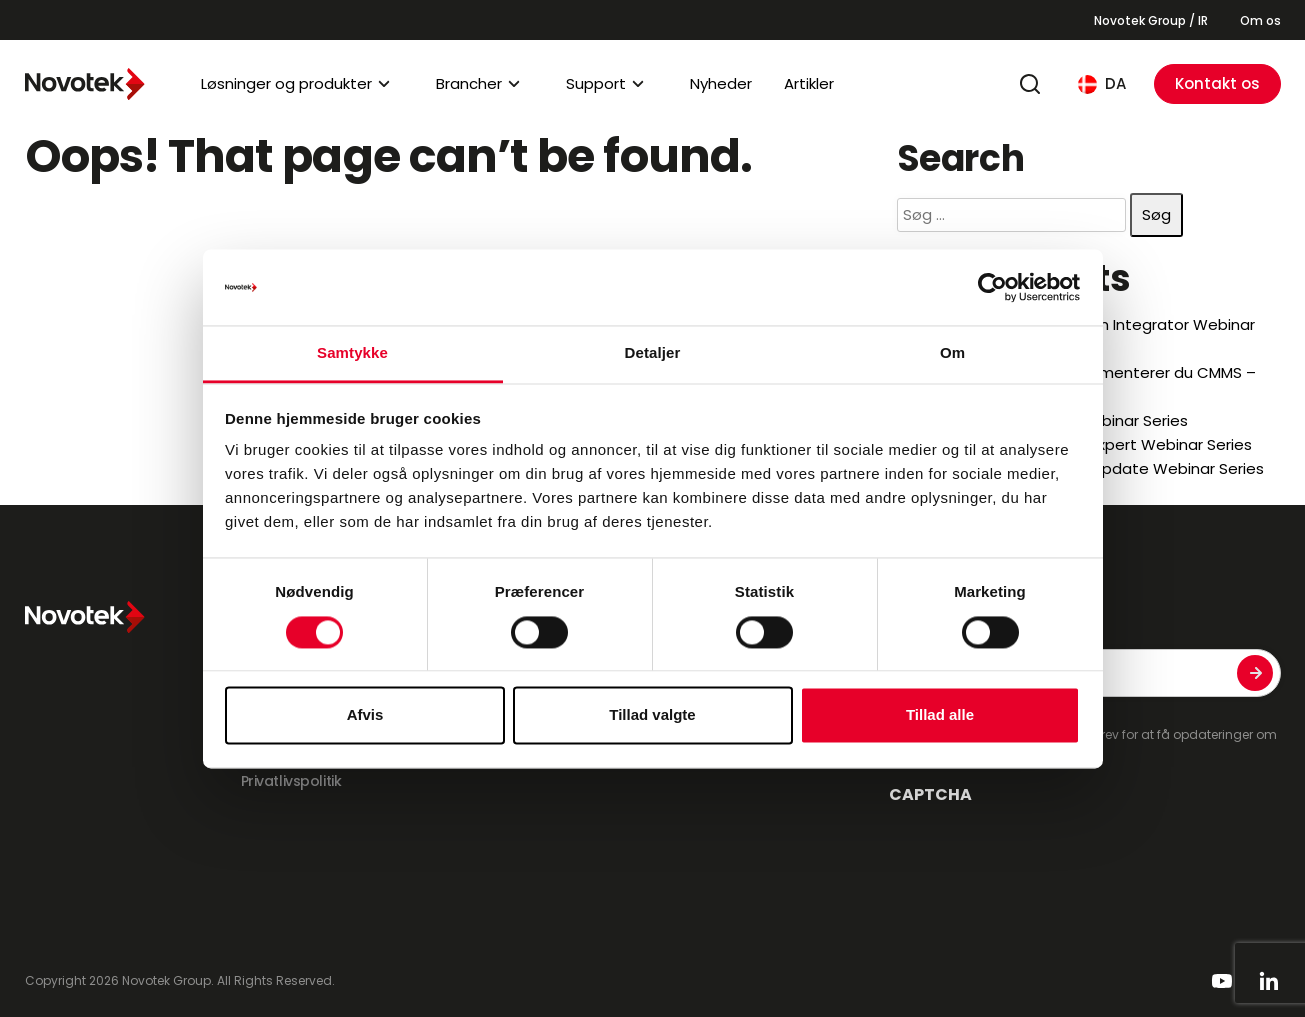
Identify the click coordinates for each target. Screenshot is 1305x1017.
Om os (1260, 20)
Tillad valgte (652, 715)
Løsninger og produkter (286, 83)
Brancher (469, 83)
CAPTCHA (930, 795)
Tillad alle (940, 715)
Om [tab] (952, 353)
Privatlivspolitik (291, 781)
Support (596, 83)
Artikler (809, 83)
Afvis (365, 715)
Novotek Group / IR (1151, 20)
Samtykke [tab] (352, 353)
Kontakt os (1217, 83)
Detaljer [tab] (653, 353)
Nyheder (721, 83)
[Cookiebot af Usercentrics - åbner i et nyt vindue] (992, 287)
